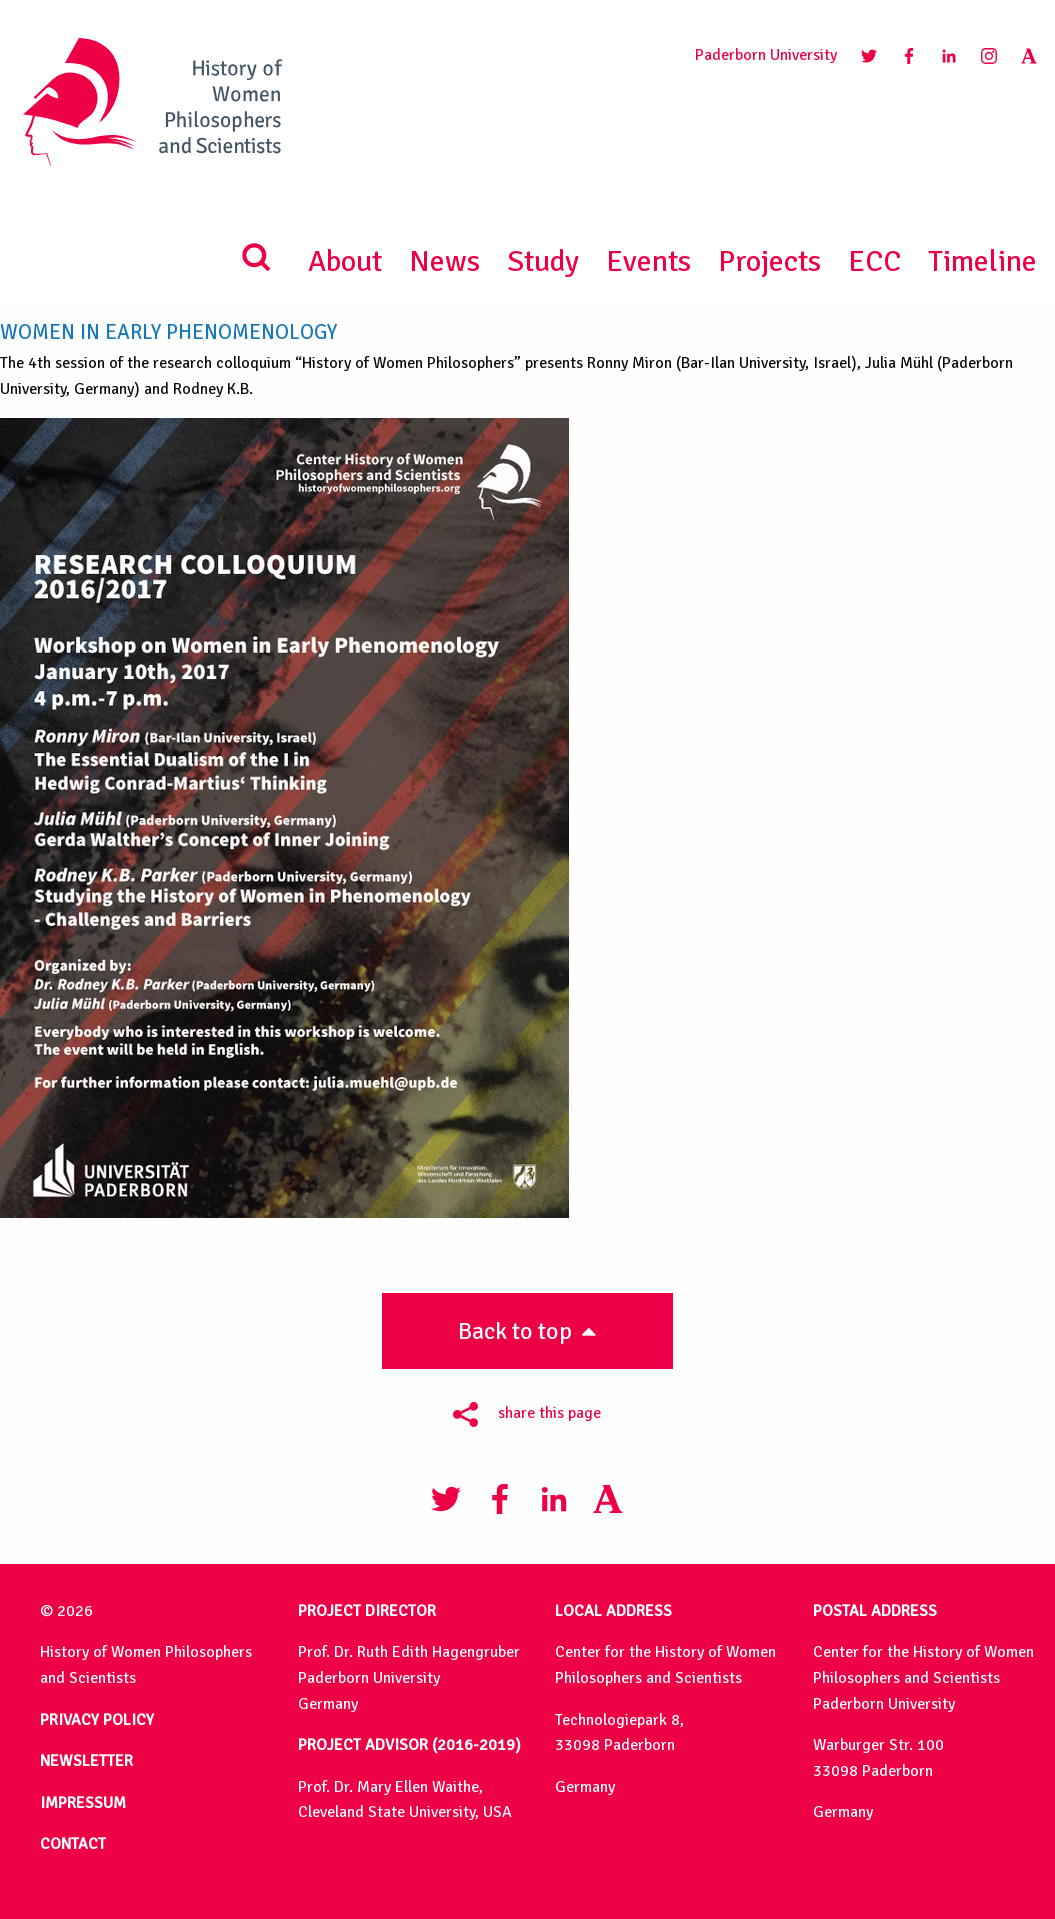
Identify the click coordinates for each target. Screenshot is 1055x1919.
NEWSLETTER (86, 1761)
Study (543, 261)
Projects (769, 261)
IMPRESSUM (83, 1803)
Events (648, 261)
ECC (874, 261)
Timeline (982, 261)
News (444, 261)
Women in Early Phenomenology (168, 332)
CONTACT (73, 1844)
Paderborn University (766, 55)
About (345, 261)
